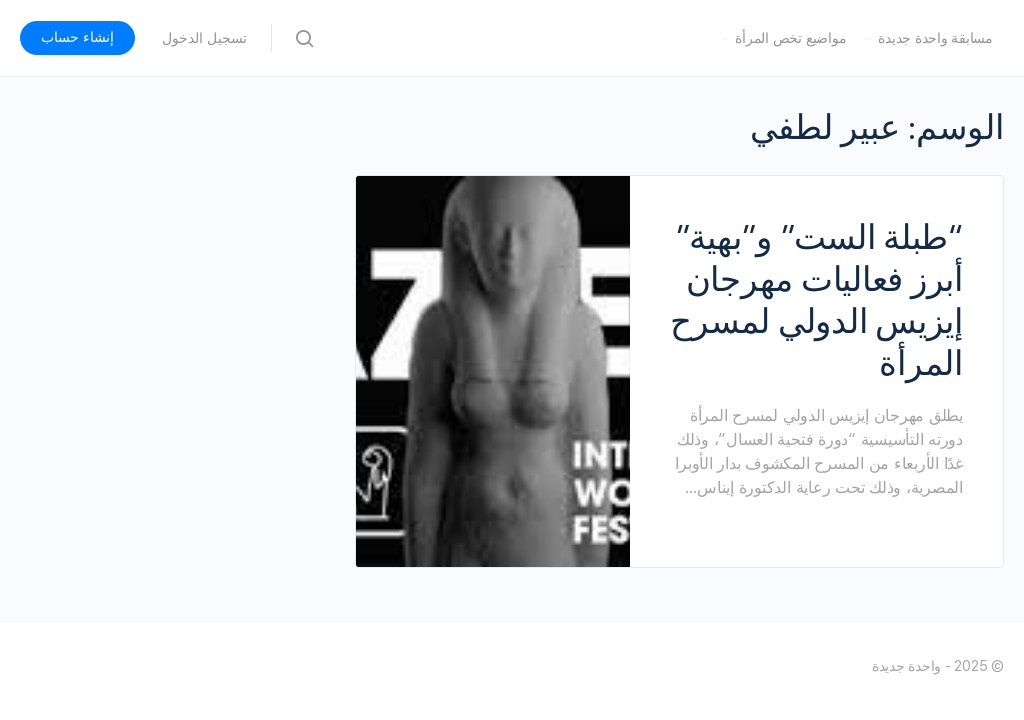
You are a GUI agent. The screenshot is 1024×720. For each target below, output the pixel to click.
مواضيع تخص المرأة (790, 38)
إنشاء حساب (77, 37)
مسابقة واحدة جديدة (935, 38)
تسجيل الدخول (204, 38)
